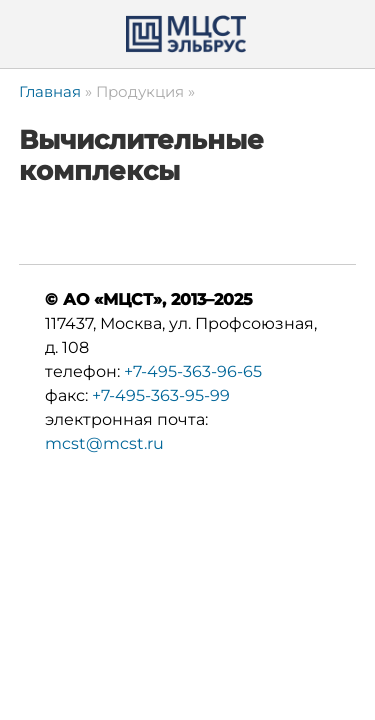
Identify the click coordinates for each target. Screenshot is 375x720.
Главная (50, 91)
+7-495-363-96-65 (193, 371)
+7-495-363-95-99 (161, 395)
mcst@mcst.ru (104, 443)
